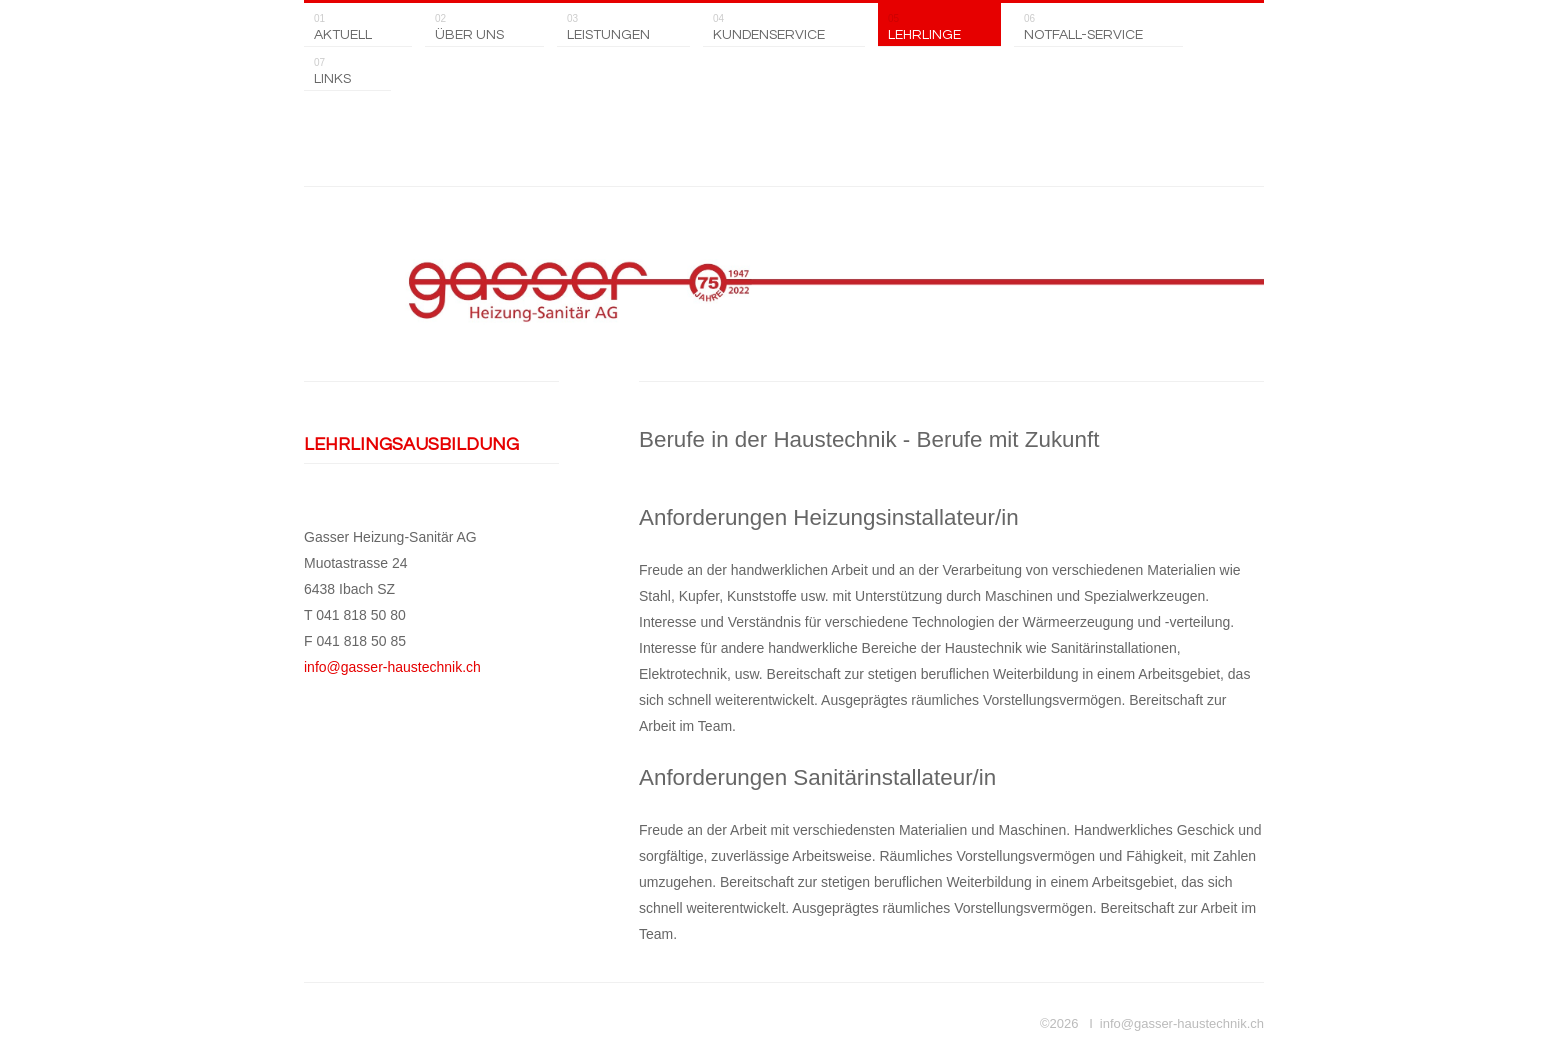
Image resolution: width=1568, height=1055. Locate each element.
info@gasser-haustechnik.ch (392, 667)
